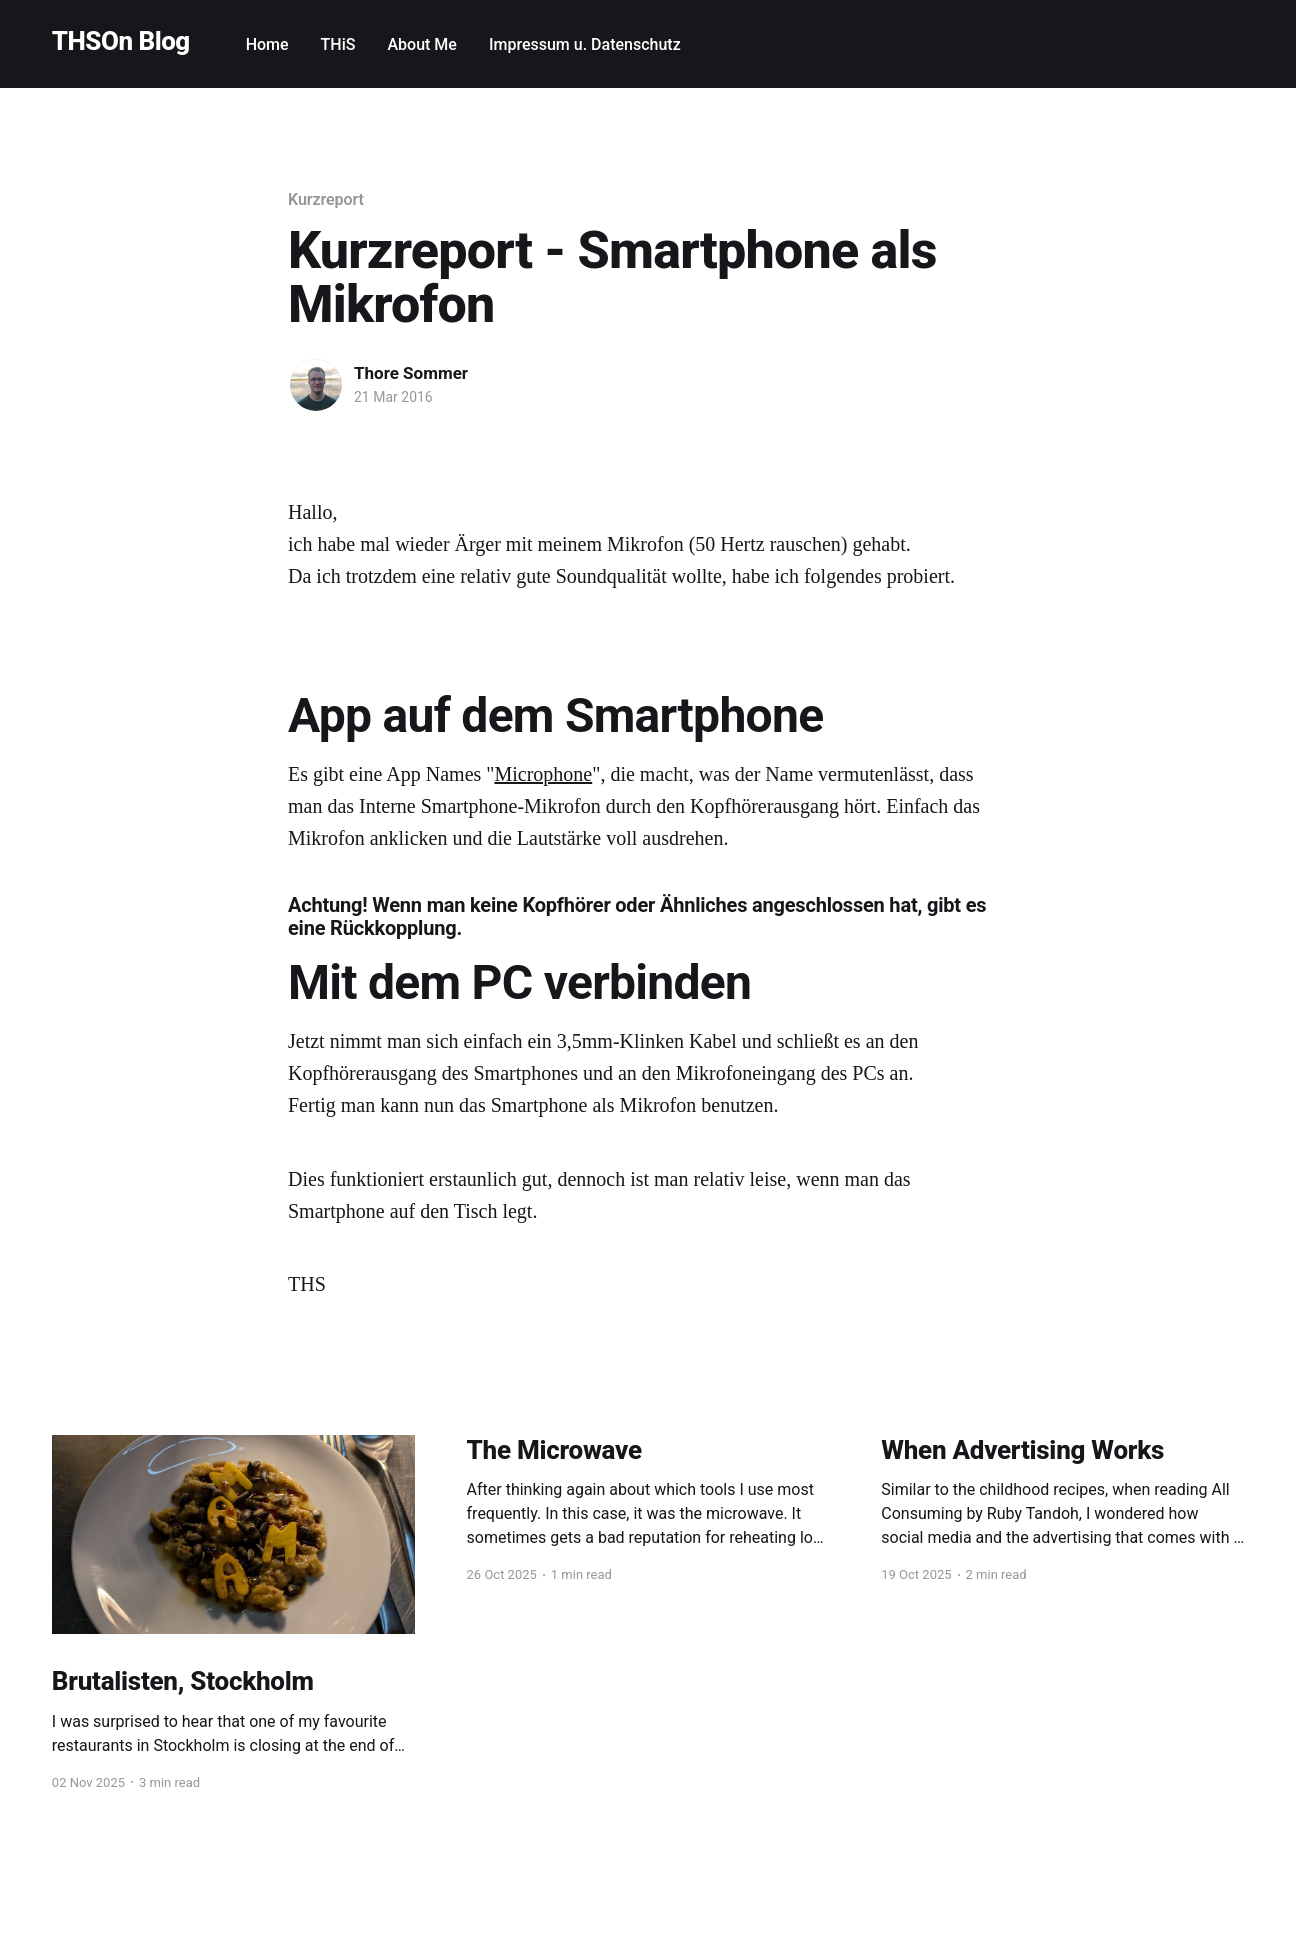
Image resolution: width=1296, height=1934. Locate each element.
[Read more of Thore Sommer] (316, 385)
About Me (421, 44)
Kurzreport (326, 199)
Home (267, 44)
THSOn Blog (121, 41)
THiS (338, 44)
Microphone (543, 774)
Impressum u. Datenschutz (585, 44)
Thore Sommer (411, 373)
